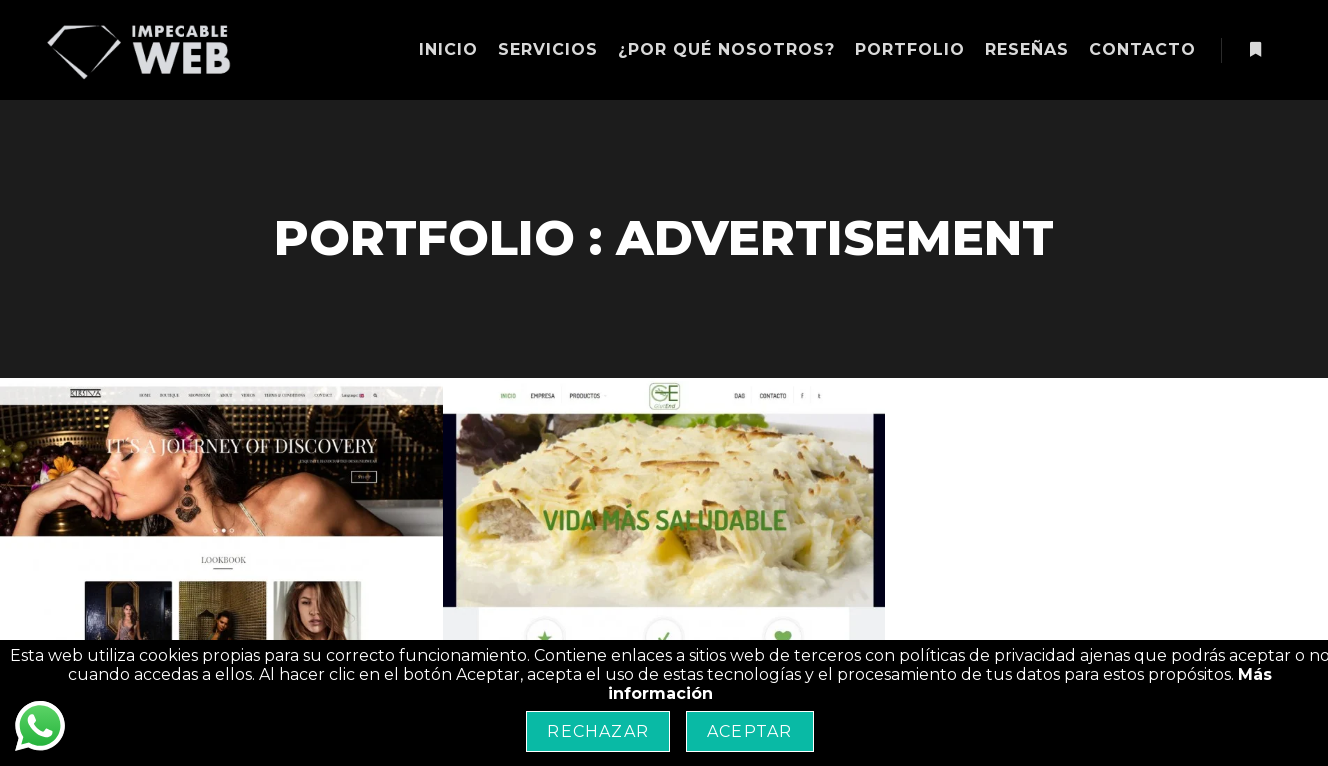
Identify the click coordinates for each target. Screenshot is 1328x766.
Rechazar (598, 731)
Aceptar (749, 731)
